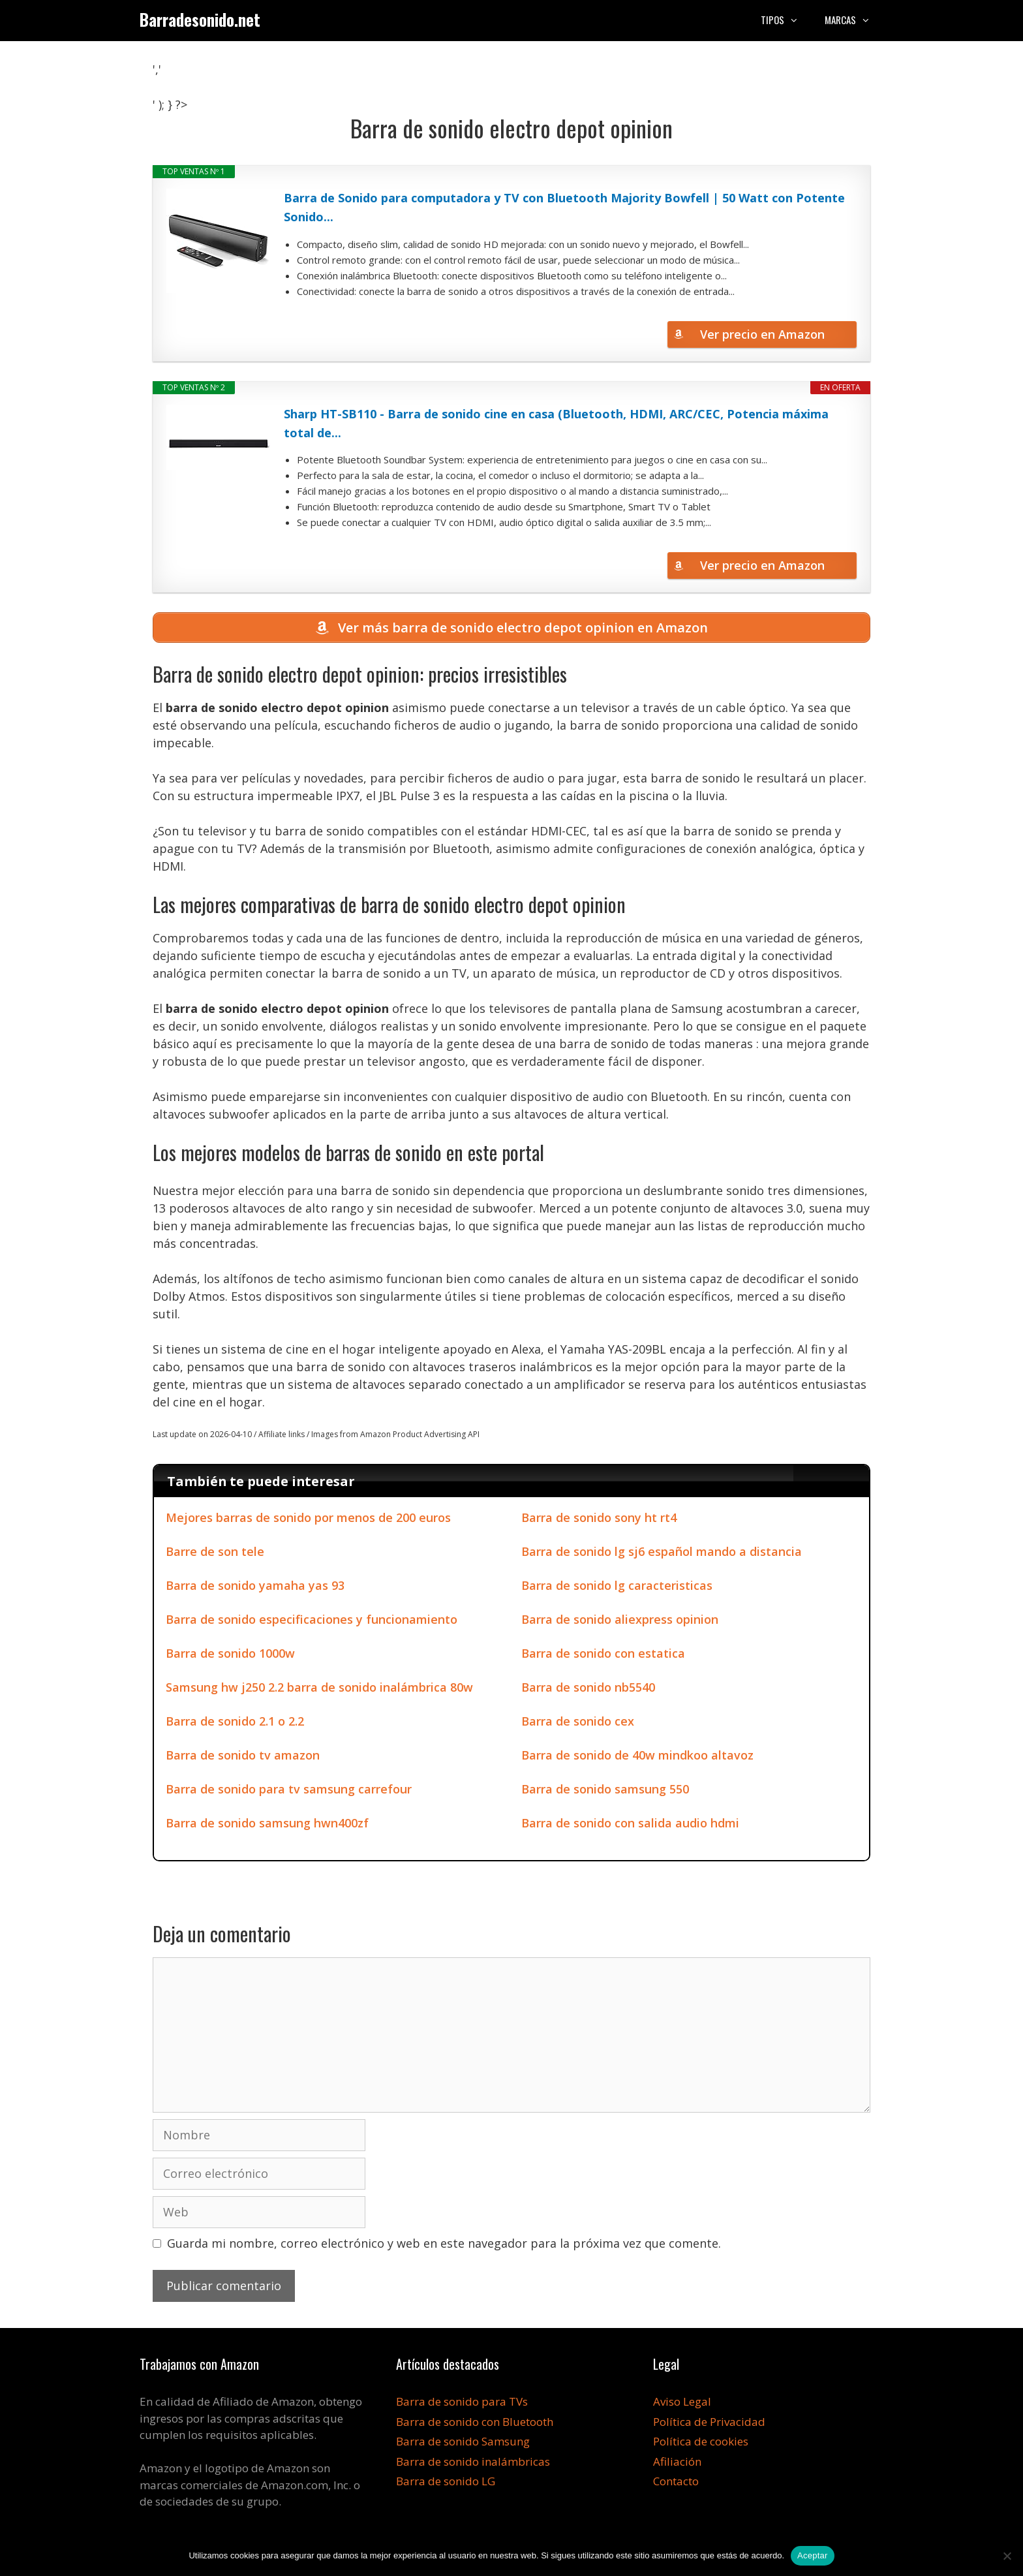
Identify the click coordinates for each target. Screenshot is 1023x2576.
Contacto (676, 2483)
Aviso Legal (682, 2404)
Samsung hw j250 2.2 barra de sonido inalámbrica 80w (319, 1690)
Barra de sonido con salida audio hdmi (630, 1825)
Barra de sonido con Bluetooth (474, 2423)
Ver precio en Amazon (762, 334)
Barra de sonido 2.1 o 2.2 (235, 1723)
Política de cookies (700, 2443)
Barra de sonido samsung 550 (605, 1791)
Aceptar (812, 2555)
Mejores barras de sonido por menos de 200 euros (308, 1520)
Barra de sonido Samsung (463, 2443)
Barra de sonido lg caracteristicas (616, 1588)
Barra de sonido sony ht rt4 (599, 1520)
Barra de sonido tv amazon (243, 1757)
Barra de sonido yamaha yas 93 (255, 1588)
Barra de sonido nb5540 (588, 1690)
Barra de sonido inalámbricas (473, 2463)
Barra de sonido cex (577, 1723)
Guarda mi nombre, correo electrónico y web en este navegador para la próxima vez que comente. (444, 2246)
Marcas (854, 19)
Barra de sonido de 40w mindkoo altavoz (637, 1757)
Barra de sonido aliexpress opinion (619, 1622)
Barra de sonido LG (445, 2483)
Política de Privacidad (709, 2423)
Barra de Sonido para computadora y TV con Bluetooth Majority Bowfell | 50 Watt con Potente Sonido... (564, 207)
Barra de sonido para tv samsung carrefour (289, 1791)
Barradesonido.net (200, 19)
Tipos (786, 19)
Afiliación (677, 2463)
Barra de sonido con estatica (603, 1656)
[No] (1006, 2555)
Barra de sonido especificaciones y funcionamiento (311, 1622)
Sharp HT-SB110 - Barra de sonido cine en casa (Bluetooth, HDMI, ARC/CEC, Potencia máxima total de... (556, 423)
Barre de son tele (215, 1554)
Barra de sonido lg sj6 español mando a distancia (661, 1554)
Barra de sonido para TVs (462, 2404)
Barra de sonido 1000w (230, 1656)
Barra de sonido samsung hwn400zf (267, 1825)
